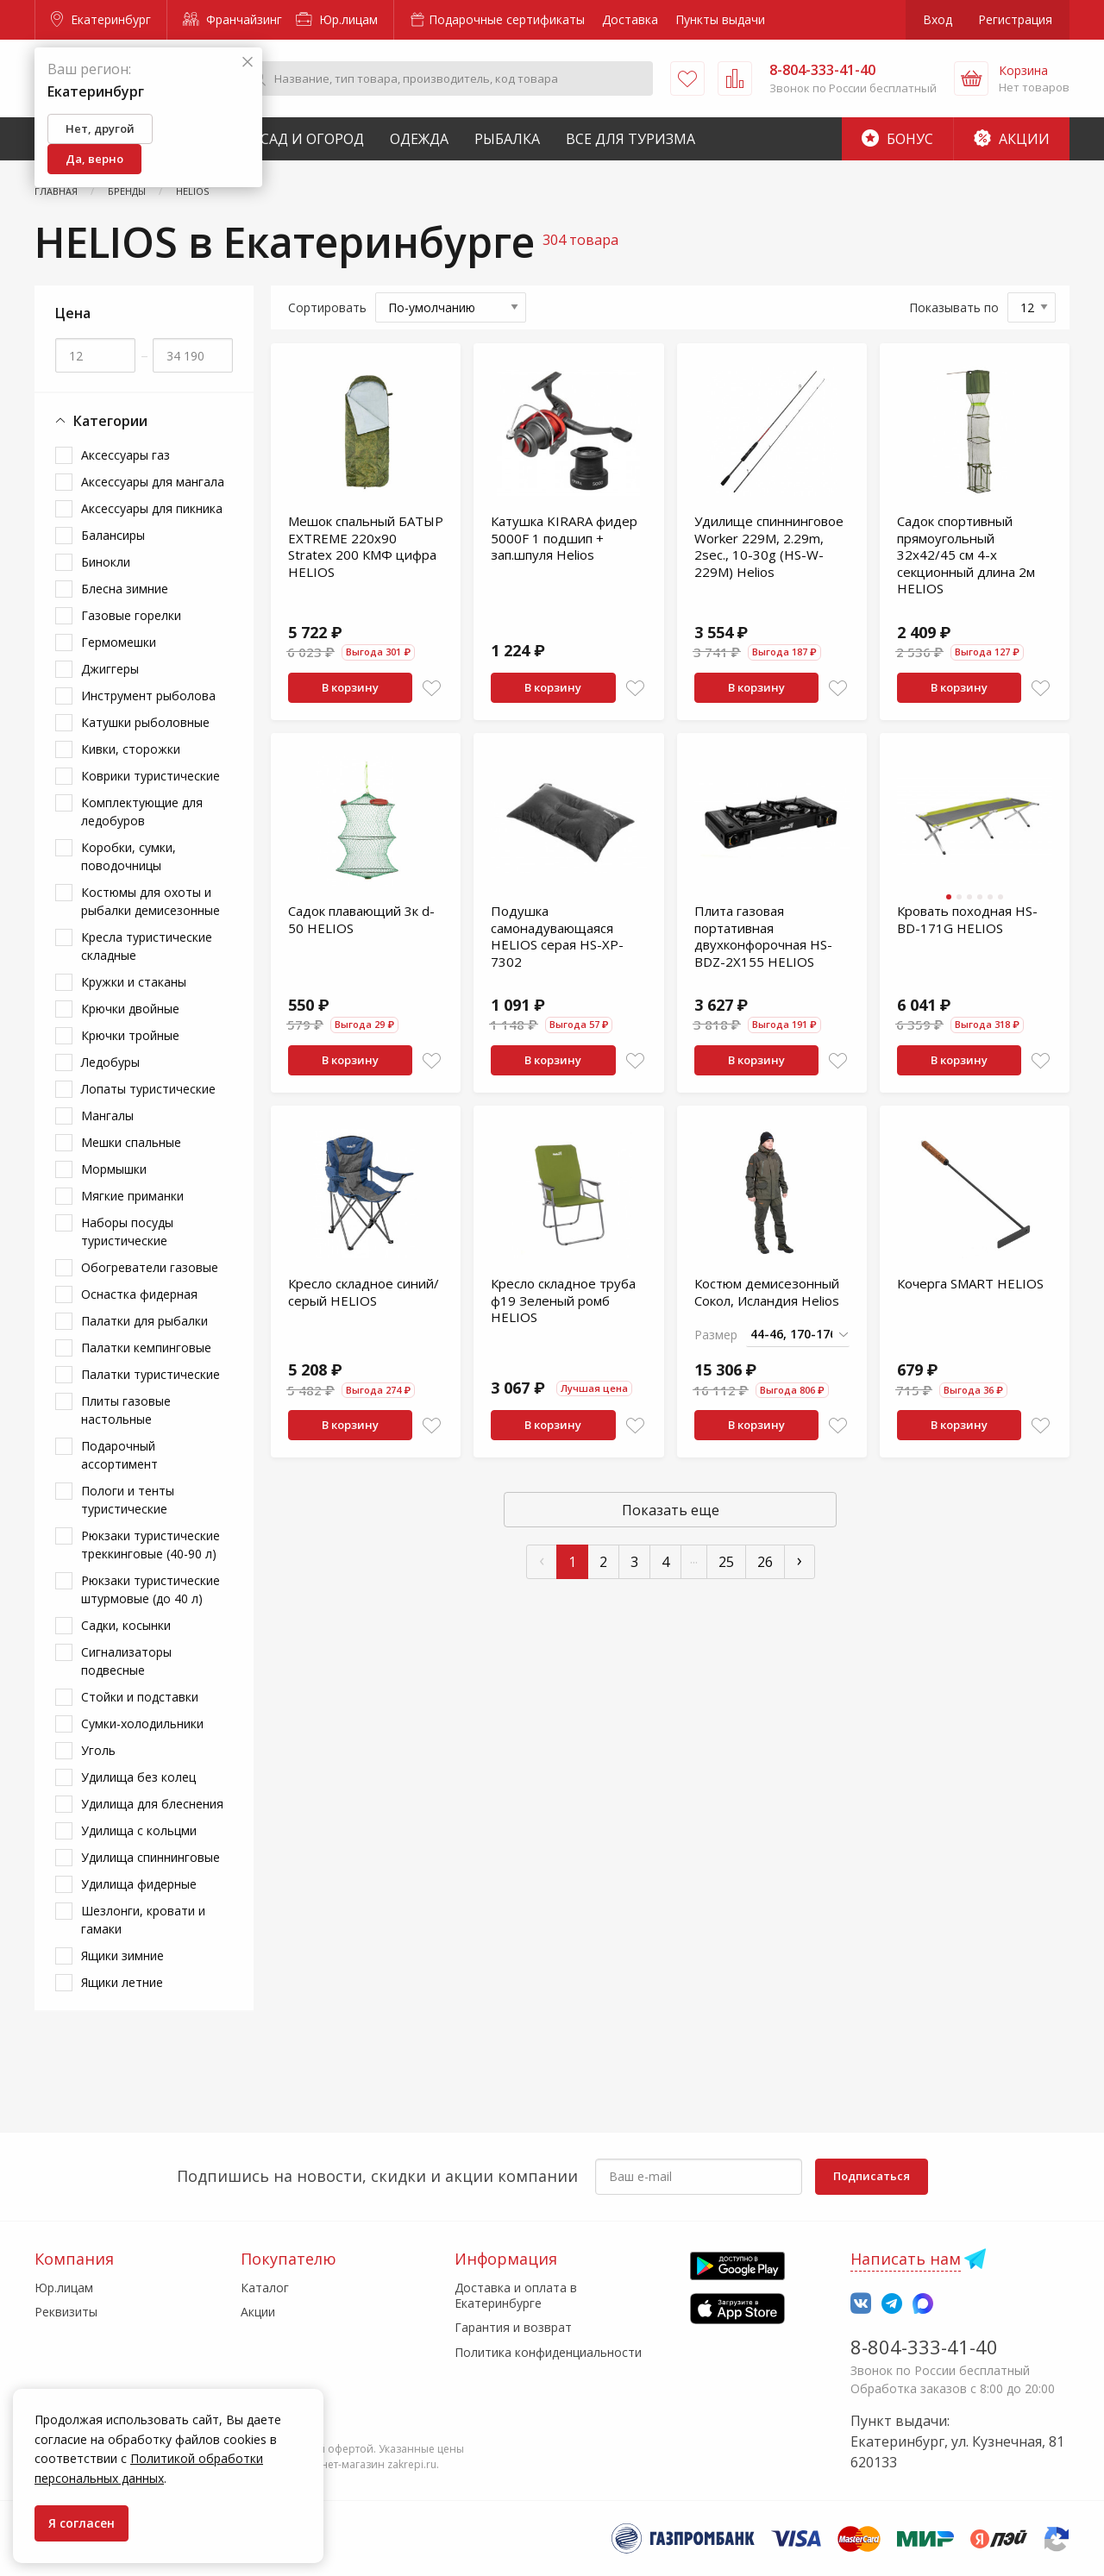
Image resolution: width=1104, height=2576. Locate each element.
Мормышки (114, 1169)
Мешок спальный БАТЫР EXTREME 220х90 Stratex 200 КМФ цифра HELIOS (365, 546)
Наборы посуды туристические (127, 1231)
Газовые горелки (131, 615)
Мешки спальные (131, 1142)
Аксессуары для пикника (152, 508)
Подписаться (871, 2176)
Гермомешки (118, 642)
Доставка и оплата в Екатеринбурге (516, 2295)
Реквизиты (65, 2311)
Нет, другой (100, 128)
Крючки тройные (130, 1035)
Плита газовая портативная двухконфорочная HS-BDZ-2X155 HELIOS (763, 936)
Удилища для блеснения (152, 1804)
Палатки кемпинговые (146, 1347)
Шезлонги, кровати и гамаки (143, 1919)
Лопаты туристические (148, 1089)
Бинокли (105, 562)
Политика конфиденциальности (548, 2352)
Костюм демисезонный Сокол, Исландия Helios (766, 1292)
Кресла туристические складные (146, 946)
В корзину (350, 687)
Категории (101, 421)
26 (765, 1561)
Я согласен (81, 2523)
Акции (1012, 138)
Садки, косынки (126, 1625)
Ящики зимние (122, 1955)
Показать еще (670, 1510)
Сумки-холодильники (142, 1723)
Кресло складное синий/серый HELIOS (363, 1292)
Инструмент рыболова (148, 695)
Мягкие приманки (132, 1196)
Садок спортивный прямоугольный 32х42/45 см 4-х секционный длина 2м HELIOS (966, 554)
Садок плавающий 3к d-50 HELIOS (361, 919)
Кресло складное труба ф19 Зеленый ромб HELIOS (563, 1300)
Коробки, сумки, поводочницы (128, 856)
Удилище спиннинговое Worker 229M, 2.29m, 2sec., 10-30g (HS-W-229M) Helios (769, 546)
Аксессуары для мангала (152, 481)
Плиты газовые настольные (126, 1410)
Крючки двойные (130, 1008)
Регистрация (1015, 19)
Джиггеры (110, 669)
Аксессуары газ (125, 455)
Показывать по (954, 307)
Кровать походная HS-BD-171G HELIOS (967, 919)
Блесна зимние (124, 588)
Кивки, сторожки (130, 749)
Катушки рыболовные (145, 722)
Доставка (630, 19)
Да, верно (94, 158)
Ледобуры (110, 1062)
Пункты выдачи (720, 19)
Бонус (897, 138)
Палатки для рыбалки (144, 1321)
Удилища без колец (138, 1777)
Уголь (98, 1750)
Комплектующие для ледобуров (142, 811)
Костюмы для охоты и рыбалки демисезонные (150, 901)
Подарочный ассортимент (119, 1455)
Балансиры (113, 535)
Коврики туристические (150, 776)
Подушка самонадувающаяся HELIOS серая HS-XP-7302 (557, 936)
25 (726, 1561)
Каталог (265, 2287)
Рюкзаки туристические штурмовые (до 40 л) (150, 1589)
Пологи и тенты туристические (127, 1499)
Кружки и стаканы (133, 982)
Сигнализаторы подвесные (126, 1661)
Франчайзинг (232, 19)
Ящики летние (122, 1982)
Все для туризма (630, 138)
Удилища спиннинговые (150, 1857)
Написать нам (905, 2258)
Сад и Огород (312, 138)
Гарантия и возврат (513, 2327)
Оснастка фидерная (139, 1294)
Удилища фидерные (139, 1884)
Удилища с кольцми (139, 1830)
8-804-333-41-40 (924, 2347)
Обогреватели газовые (149, 1267)
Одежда (419, 138)
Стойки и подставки (139, 1697)
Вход (937, 19)
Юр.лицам (337, 19)
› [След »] (799, 1559)
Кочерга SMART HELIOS (970, 1283)
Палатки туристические (150, 1374)
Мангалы (107, 1115)
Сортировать (327, 307)
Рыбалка (507, 138)
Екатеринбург (101, 19)
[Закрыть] (247, 62)
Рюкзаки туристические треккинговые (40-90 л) (150, 1544)
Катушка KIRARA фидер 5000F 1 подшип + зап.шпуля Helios (564, 537)
